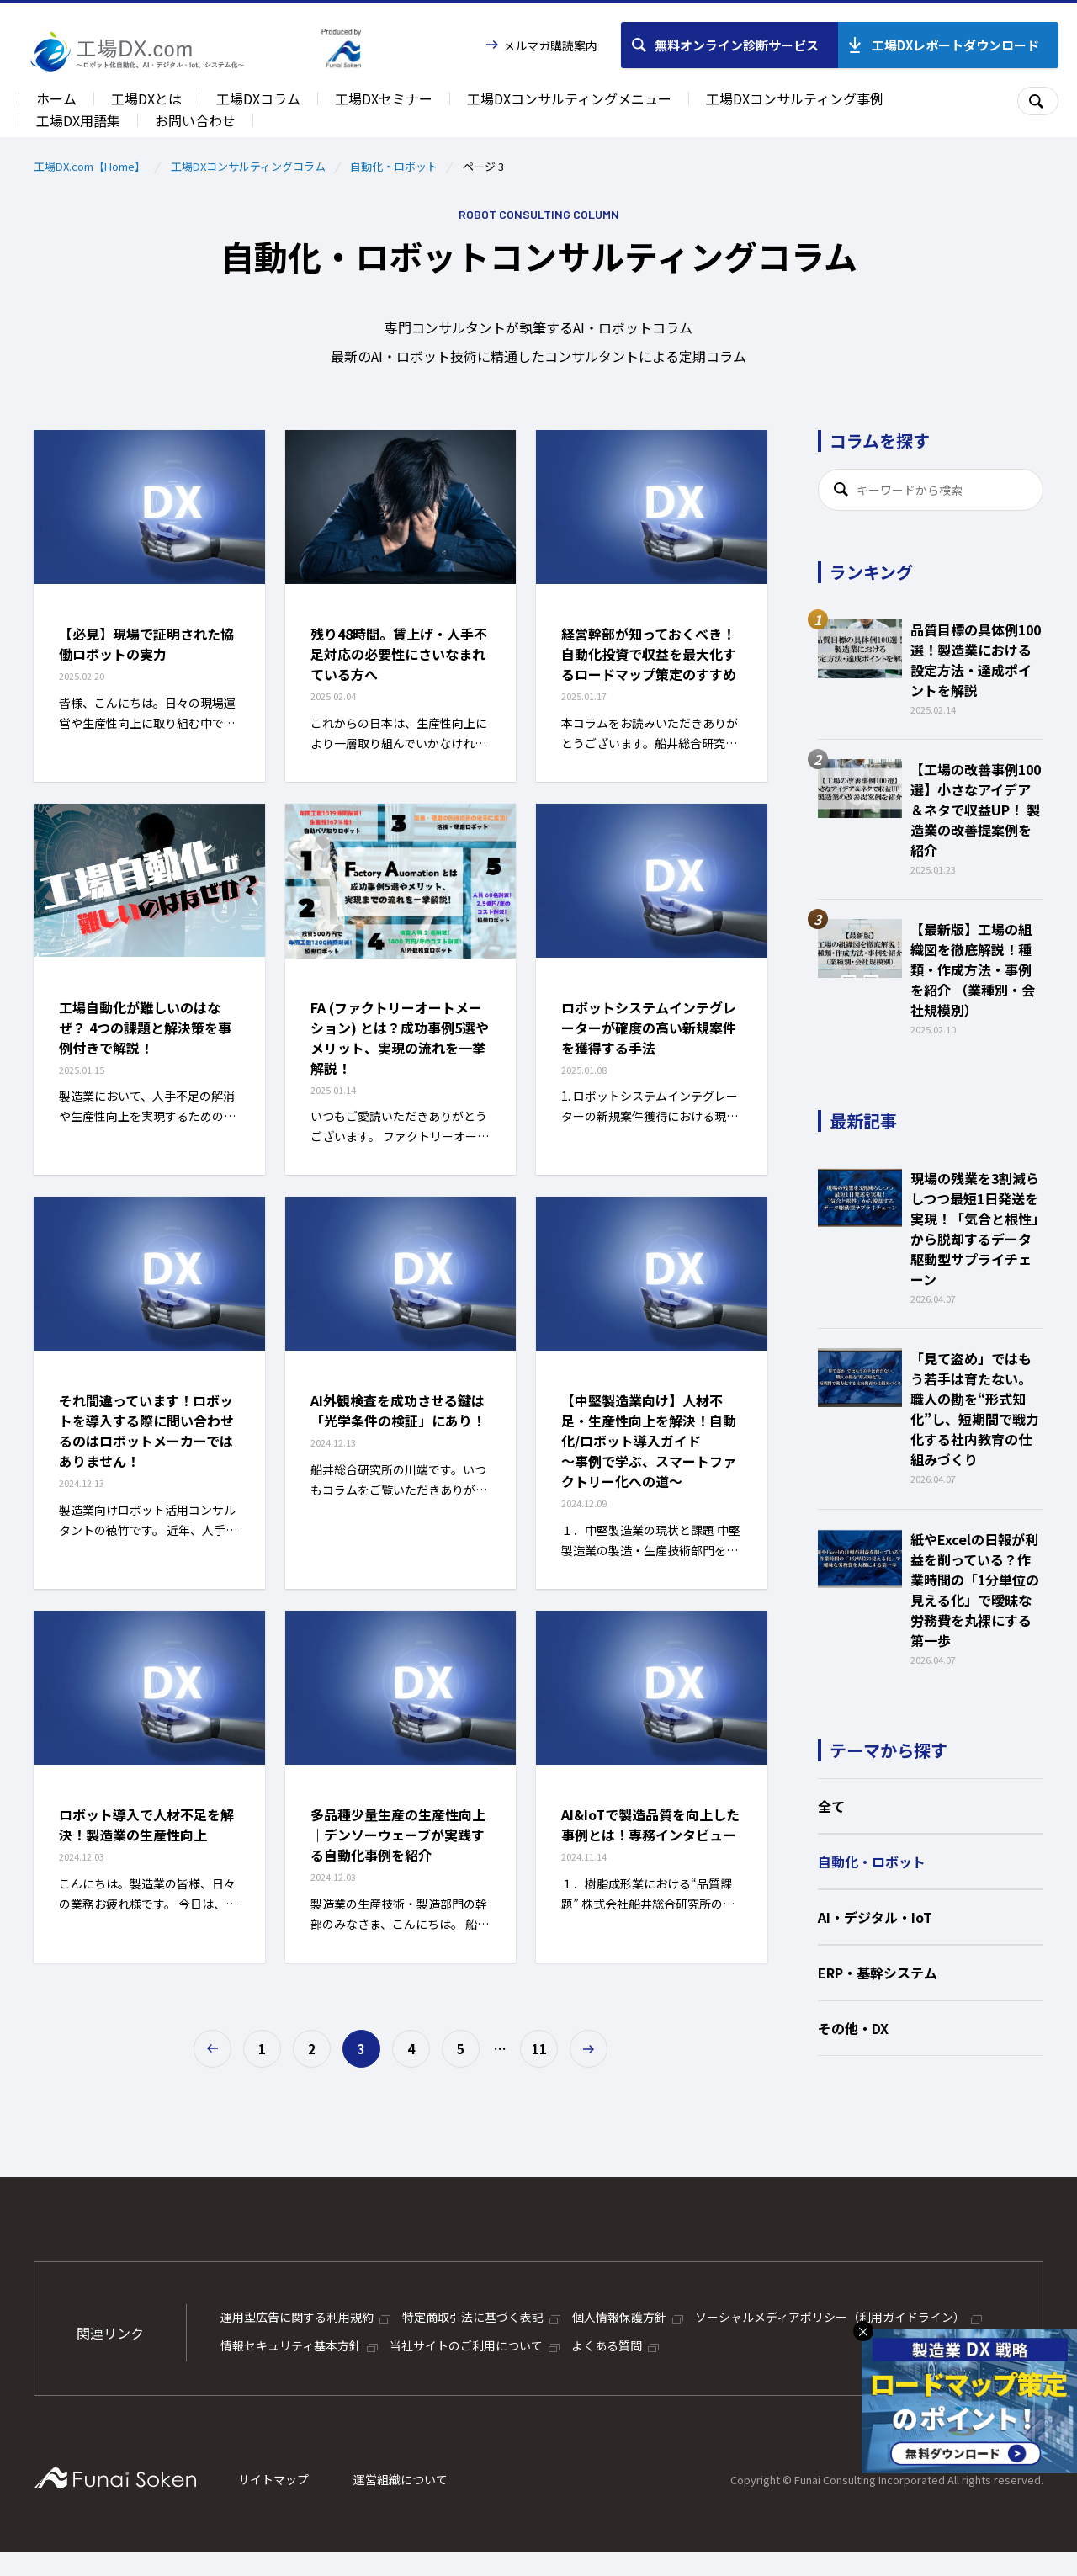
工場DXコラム (258, 98)
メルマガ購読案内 (550, 45)
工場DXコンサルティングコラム (248, 166)
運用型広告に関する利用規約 (297, 2316)
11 (539, 2049)
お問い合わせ (195, 120)
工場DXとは (146, 98)
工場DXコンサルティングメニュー (569, 98)
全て (831, 1806)
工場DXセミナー (383, 98)
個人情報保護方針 (619, 2316)
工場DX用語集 (78, 120)
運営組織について (400, 2479)
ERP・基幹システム (877, 1973)
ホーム (56, 98)
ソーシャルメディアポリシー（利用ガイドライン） (830, 2316)
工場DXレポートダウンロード (955, 45)
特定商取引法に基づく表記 (473, 2316)
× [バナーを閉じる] (863, 2331)
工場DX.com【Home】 (90, 166)
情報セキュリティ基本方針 (290, 2345)
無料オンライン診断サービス (737, 45)
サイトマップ (273, 2479)
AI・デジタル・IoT (875, 1917)
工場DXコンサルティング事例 (794, 98)
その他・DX (853, 2028)
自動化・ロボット (394, 166)
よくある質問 (606, 2345)
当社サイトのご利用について (466, 2345)
